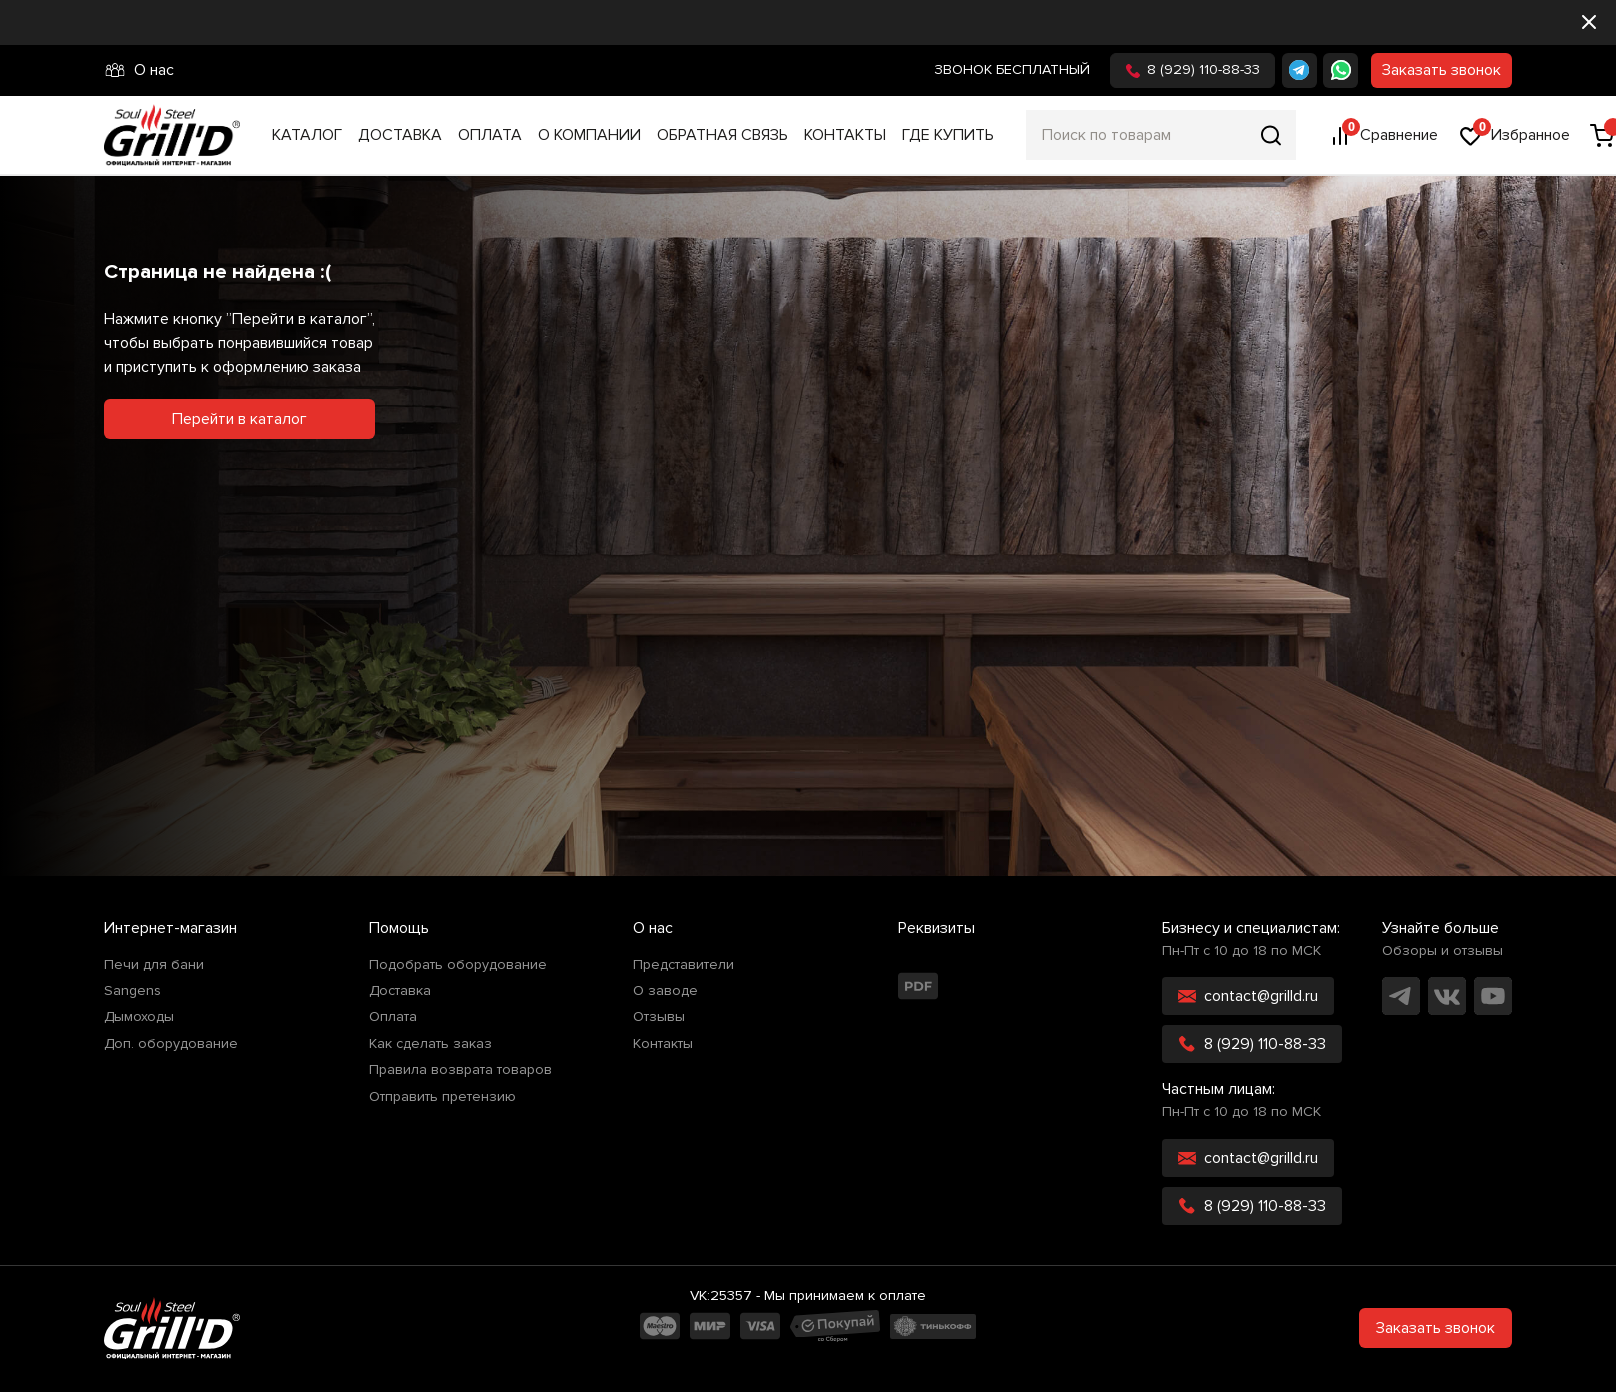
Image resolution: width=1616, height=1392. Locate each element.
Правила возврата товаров (460, 1070)
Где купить (948, 135)
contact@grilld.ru (1248, 996)
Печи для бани (154, 965)
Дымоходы (139, 1017)
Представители (683, 965)
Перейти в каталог (239, 419)
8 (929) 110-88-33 (1192, 69)
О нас (139, 70)
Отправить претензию (442, 1097)
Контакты (845, 135)
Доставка (400, 135)
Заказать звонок (1441, 70)
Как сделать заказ (430, 1044)
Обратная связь (722, 135)
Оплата (490, 135)
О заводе (665, 991)
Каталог (307, 135)
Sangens (132, 991)
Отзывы (659, 1017)
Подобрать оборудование (458, 965)
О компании (589, 135)
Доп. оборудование (171, 1044)
